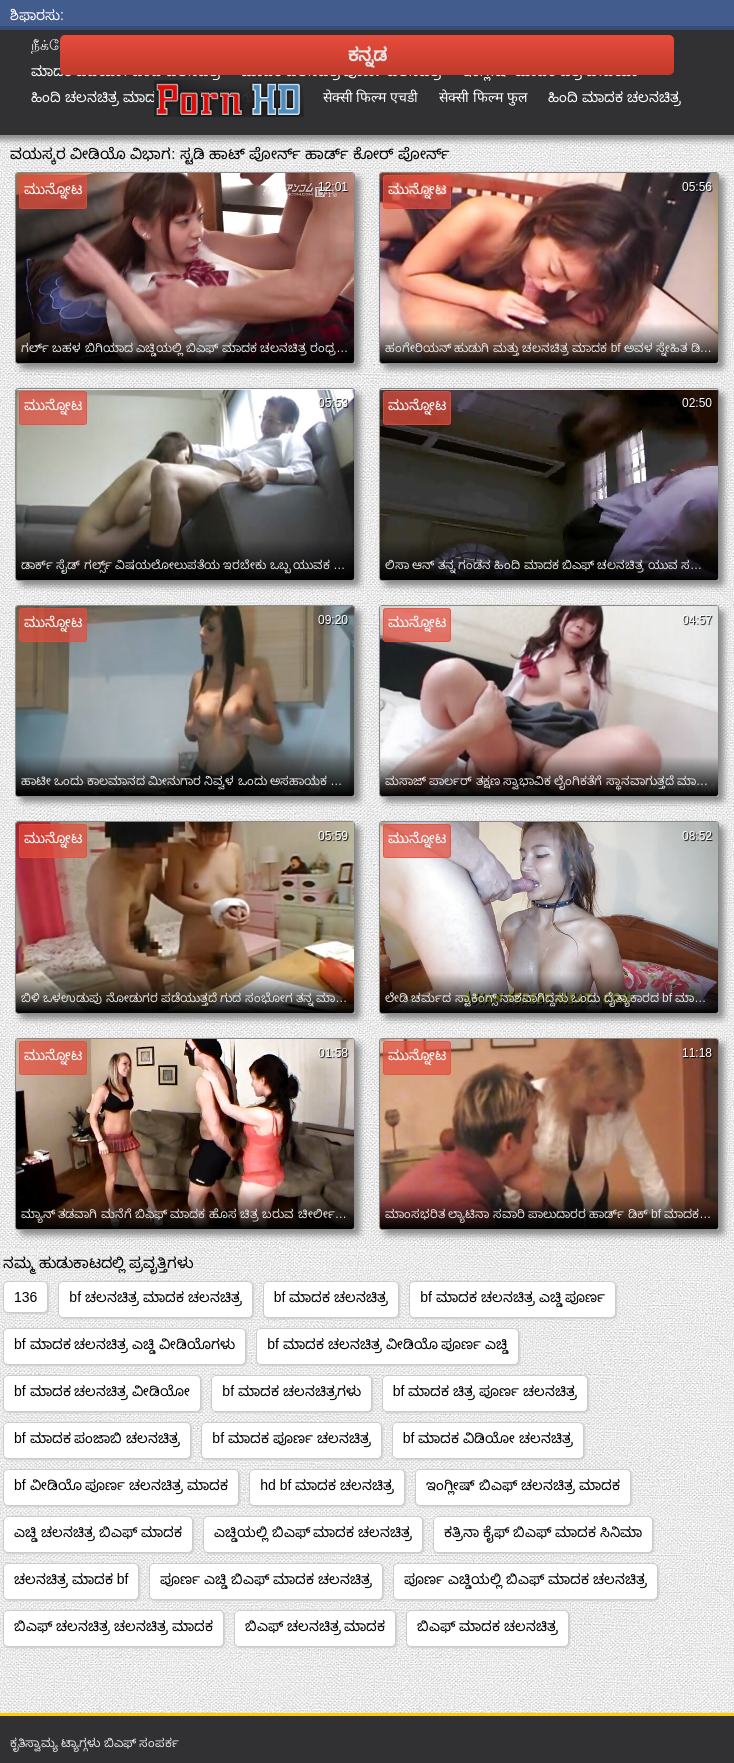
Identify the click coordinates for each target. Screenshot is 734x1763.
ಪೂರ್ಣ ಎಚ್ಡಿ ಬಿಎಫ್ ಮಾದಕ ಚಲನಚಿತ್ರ (266, 1579)
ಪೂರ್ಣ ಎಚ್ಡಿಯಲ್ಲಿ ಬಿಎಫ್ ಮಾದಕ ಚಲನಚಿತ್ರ (525, 1579)
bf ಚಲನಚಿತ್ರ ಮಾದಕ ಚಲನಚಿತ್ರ (155, 1297)
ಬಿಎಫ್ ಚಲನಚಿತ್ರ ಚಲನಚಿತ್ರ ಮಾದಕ (113, 1626)
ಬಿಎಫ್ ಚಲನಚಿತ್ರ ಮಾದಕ (315, 1626)
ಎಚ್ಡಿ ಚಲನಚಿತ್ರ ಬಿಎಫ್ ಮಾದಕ (98, 1532)
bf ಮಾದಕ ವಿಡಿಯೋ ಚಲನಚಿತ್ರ (488, 1438)
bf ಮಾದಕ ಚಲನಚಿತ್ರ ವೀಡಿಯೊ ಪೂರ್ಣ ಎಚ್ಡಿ (387, 1344)
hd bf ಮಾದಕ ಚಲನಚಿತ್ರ (327, 1485)
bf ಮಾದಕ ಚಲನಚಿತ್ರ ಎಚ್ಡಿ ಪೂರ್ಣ (512, 1297)
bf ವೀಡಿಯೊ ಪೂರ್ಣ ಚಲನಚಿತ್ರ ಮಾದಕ (121, 1485)
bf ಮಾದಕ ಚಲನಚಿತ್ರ (331, 1297)
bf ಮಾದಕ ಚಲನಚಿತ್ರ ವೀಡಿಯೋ (102, 1391)
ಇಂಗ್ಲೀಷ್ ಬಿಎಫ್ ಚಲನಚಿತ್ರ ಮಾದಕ (523, 1485)
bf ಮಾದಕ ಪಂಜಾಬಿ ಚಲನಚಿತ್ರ (97, 1438)
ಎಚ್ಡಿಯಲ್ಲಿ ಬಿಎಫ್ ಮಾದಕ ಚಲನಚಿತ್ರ (313, 1532)
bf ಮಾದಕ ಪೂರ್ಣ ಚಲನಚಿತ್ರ (291, 1438)
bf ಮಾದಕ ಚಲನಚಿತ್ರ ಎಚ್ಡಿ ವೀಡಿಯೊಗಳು (124, 1344)
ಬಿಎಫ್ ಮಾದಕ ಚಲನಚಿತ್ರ (487, 1626)
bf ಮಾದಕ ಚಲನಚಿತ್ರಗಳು (291, 1391)
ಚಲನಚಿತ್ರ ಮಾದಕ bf (71, 1579)
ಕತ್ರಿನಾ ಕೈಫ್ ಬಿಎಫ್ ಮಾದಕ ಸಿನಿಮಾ (543, 1532)
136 (25, 1297)
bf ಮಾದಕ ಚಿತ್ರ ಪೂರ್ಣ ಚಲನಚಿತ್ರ (485, 1391)
